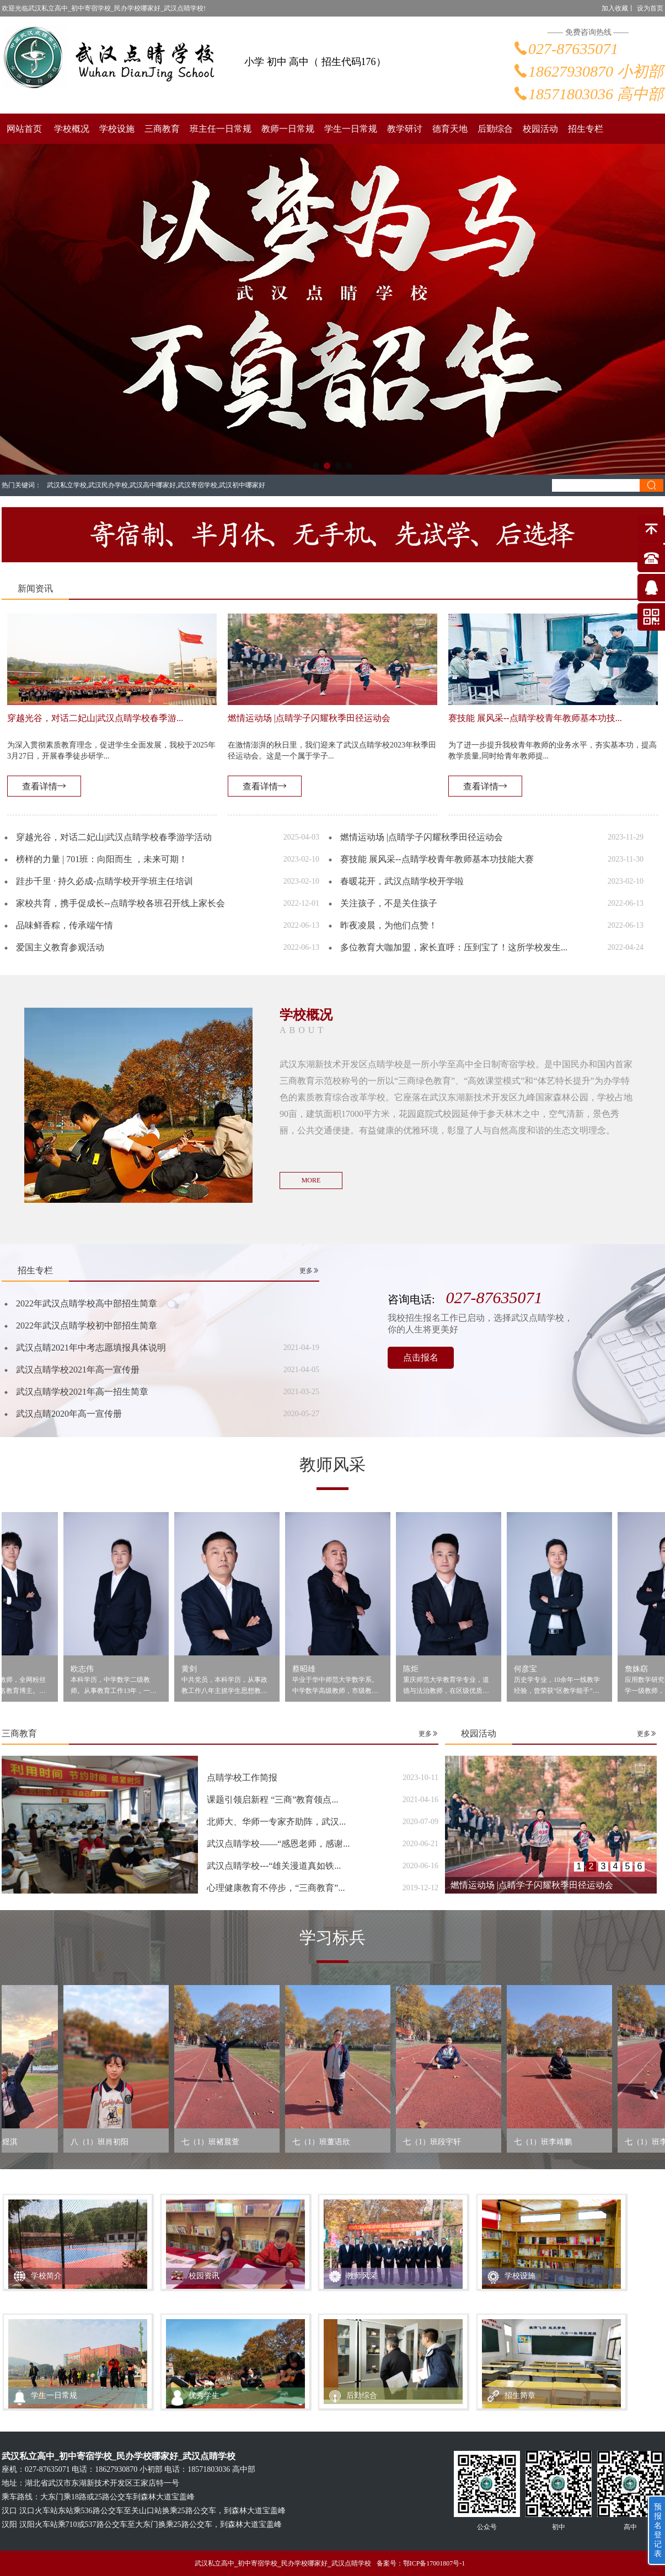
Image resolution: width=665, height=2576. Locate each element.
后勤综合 (495, 128)
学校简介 (46, 2276)
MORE (311, 1180)
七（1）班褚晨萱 (219, 2142)
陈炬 (420, 1669)
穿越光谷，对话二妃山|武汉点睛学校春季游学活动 (114, 837)
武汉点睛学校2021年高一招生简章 (82, 1391)
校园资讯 (204, 2276)
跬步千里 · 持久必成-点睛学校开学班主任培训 (104, 881)
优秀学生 (204, 2395)
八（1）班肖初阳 (108, 2142)
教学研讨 (404, 128)
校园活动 (540, 128)
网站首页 (24, 128)
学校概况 (71, 128)
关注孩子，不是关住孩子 (388, 903)
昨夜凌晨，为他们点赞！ (388, 925)
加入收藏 (615, 8)
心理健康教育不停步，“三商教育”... (276, 1887)
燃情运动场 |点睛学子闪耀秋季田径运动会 (309, 718)
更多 (309, 1270)
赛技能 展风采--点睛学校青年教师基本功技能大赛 (437, 859)
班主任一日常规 (220, 128)
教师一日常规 (287, 128)
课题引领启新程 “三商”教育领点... (272, 1799)
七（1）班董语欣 (330, 2142)
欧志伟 (91, 1669)
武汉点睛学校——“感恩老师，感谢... (278, 1843)
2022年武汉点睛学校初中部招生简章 (86, 1325)
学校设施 (117, 128)
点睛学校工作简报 (242, 1777)
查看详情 (44, 786)
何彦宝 (534, 1669)
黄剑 (198, 1669)
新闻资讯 (35, 588)
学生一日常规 (350, 128)
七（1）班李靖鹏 (552, 2142)
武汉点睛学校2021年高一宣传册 (78, 1369)
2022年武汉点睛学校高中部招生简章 (86, 1303)
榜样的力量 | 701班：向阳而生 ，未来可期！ (101, 859)
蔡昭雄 (313, 1669)
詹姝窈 (645, 1669)
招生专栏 (585, 128)
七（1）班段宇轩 (441, 2142)
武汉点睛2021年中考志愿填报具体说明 (91, 1347)
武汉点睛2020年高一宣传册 (69, 1413)
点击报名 (420, 1357)
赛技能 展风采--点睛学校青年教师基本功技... (535, 718)
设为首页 (650, 8)
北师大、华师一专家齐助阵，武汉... (276, 1821)
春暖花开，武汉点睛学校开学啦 (402, 881)
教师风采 (361, 2276)
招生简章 (520, 2395)
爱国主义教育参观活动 (60, 947)
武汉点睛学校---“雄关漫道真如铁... (274, 1865)
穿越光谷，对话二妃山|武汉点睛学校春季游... (95, 718)
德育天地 (450, 128)
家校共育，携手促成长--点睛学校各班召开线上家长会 (120, 903)
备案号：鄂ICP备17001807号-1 (421, 2563)
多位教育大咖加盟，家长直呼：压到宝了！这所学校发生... (453, 947)
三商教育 (162, 128)
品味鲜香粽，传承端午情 (64, 925)
